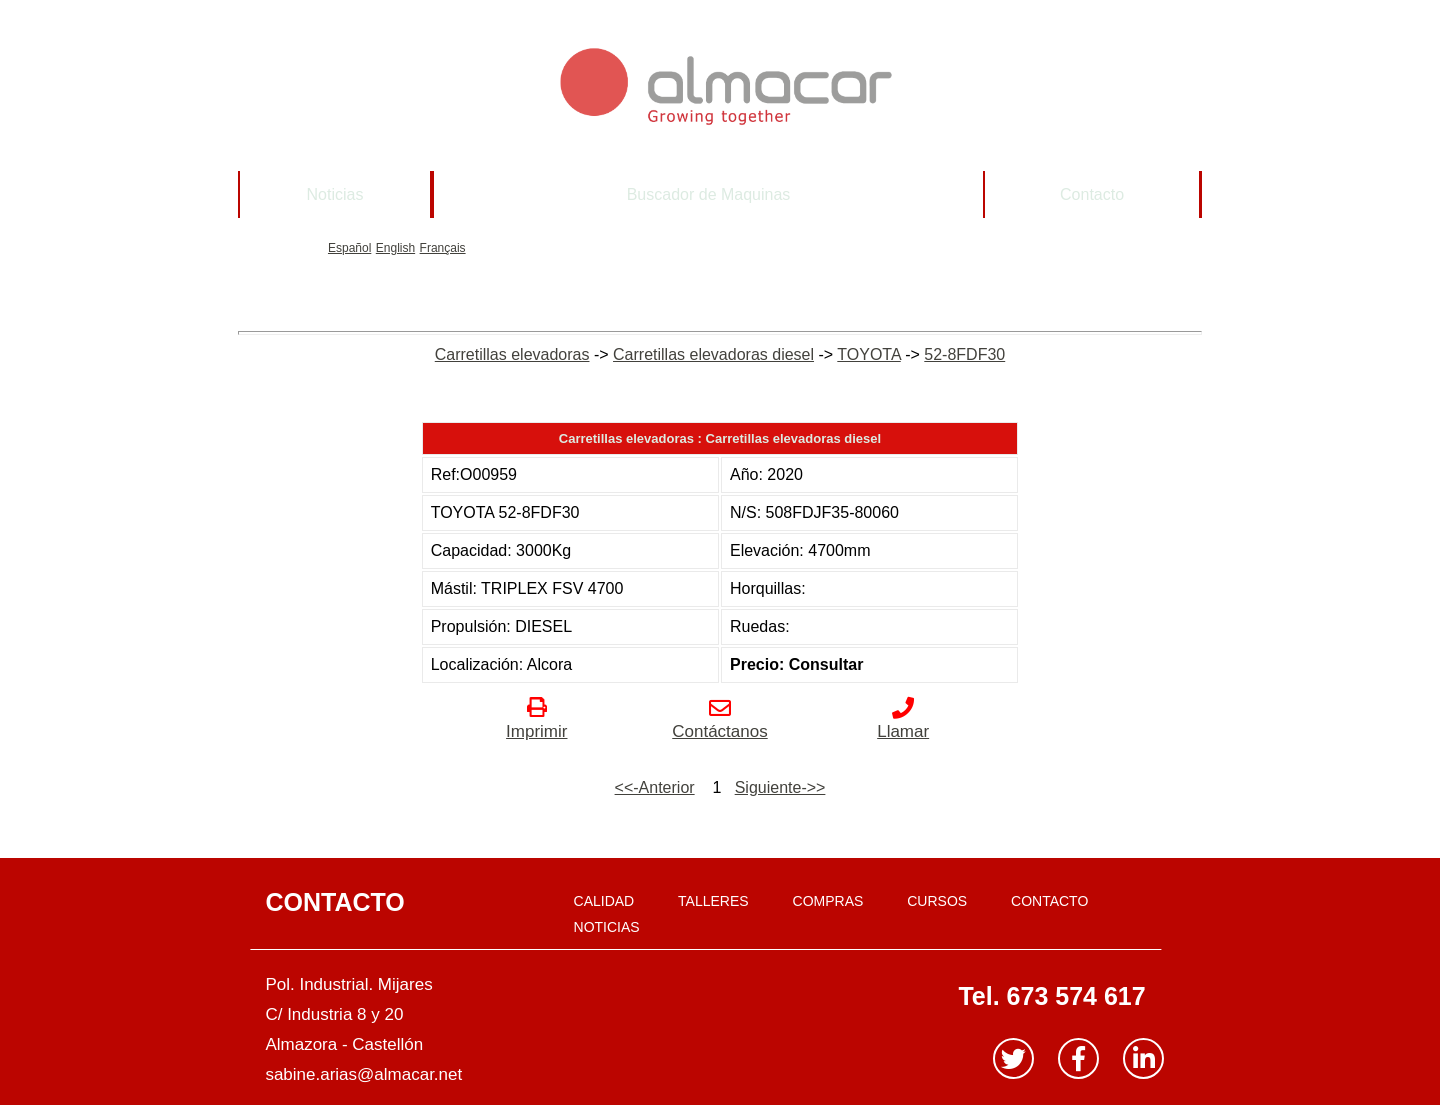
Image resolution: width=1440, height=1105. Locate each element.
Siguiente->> (780, 787)
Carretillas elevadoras (512, 354)
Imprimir (536, 721)
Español (349, 248)
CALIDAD (604, 901)
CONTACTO (1049, 901)
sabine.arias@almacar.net (363, 1074)
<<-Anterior (655, 787)
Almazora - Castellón (344, 1044)
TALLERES (713, 901)
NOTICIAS (607, 927)
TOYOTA (868, 354)
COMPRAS (828, 901)
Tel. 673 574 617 (1051, 996)
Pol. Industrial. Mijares (348, 984)
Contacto (1092, 194)
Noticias (334, 194)
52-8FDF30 (964, 354)
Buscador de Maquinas (709, 194)
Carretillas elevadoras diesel (713, 354)
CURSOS (937, 901)
